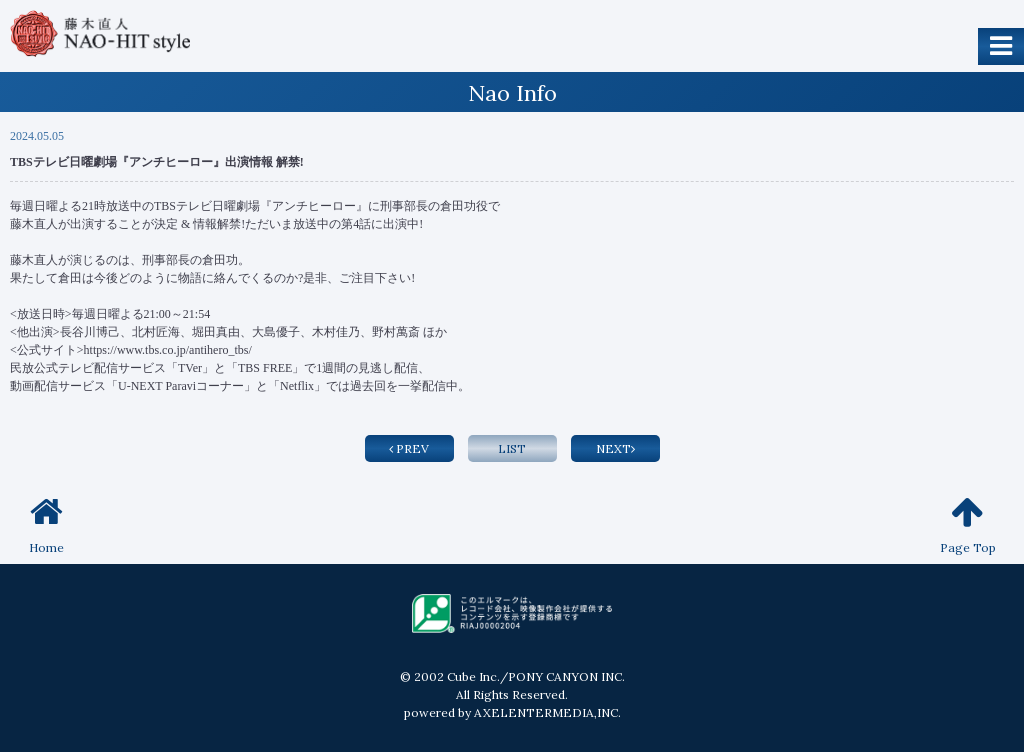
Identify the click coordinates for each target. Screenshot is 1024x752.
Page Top (968, 524)
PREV (409, 448)
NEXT (615, 448)
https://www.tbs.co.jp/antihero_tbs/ (168, 350)
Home (46, 524)
